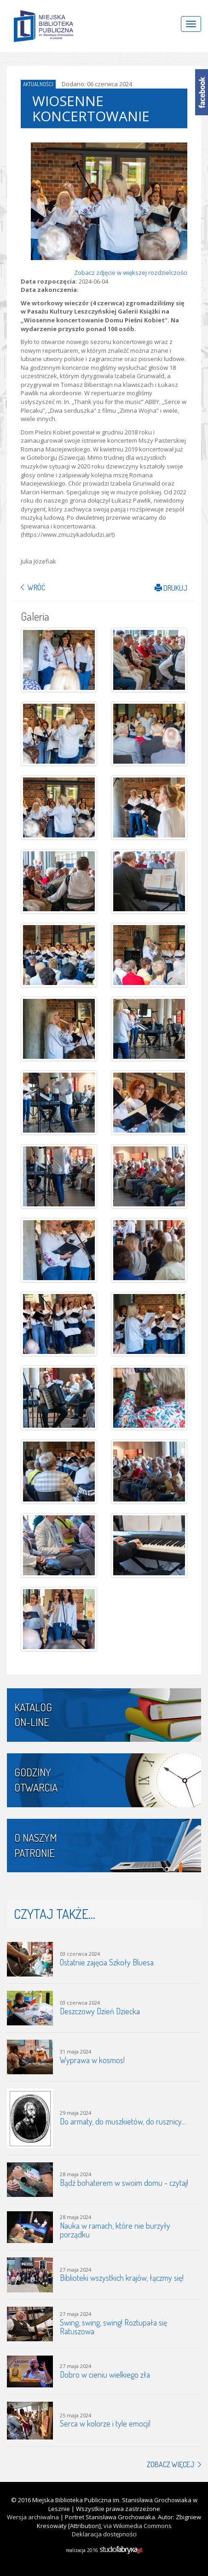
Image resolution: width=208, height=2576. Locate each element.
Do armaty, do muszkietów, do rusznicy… (123, 2121)
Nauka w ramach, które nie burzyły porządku (115, 2230)
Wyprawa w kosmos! (92, 2060)
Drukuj (171, 588)
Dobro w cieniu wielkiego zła (105, 2374)
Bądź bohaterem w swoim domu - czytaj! (124, 2183)
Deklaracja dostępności (104, 2534)
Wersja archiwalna (33, 2517)
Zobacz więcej (170, 2464)
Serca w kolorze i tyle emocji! (105, 2423)
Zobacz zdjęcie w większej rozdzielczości (130, 272)
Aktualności (38, 84)
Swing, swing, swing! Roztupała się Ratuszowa (113, 2327)
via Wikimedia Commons (138, 2526)
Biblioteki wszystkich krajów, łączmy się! (122, 2278)
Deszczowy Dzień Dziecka (100, 2011)
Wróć (36, 587)
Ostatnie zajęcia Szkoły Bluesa (107, 1962)
